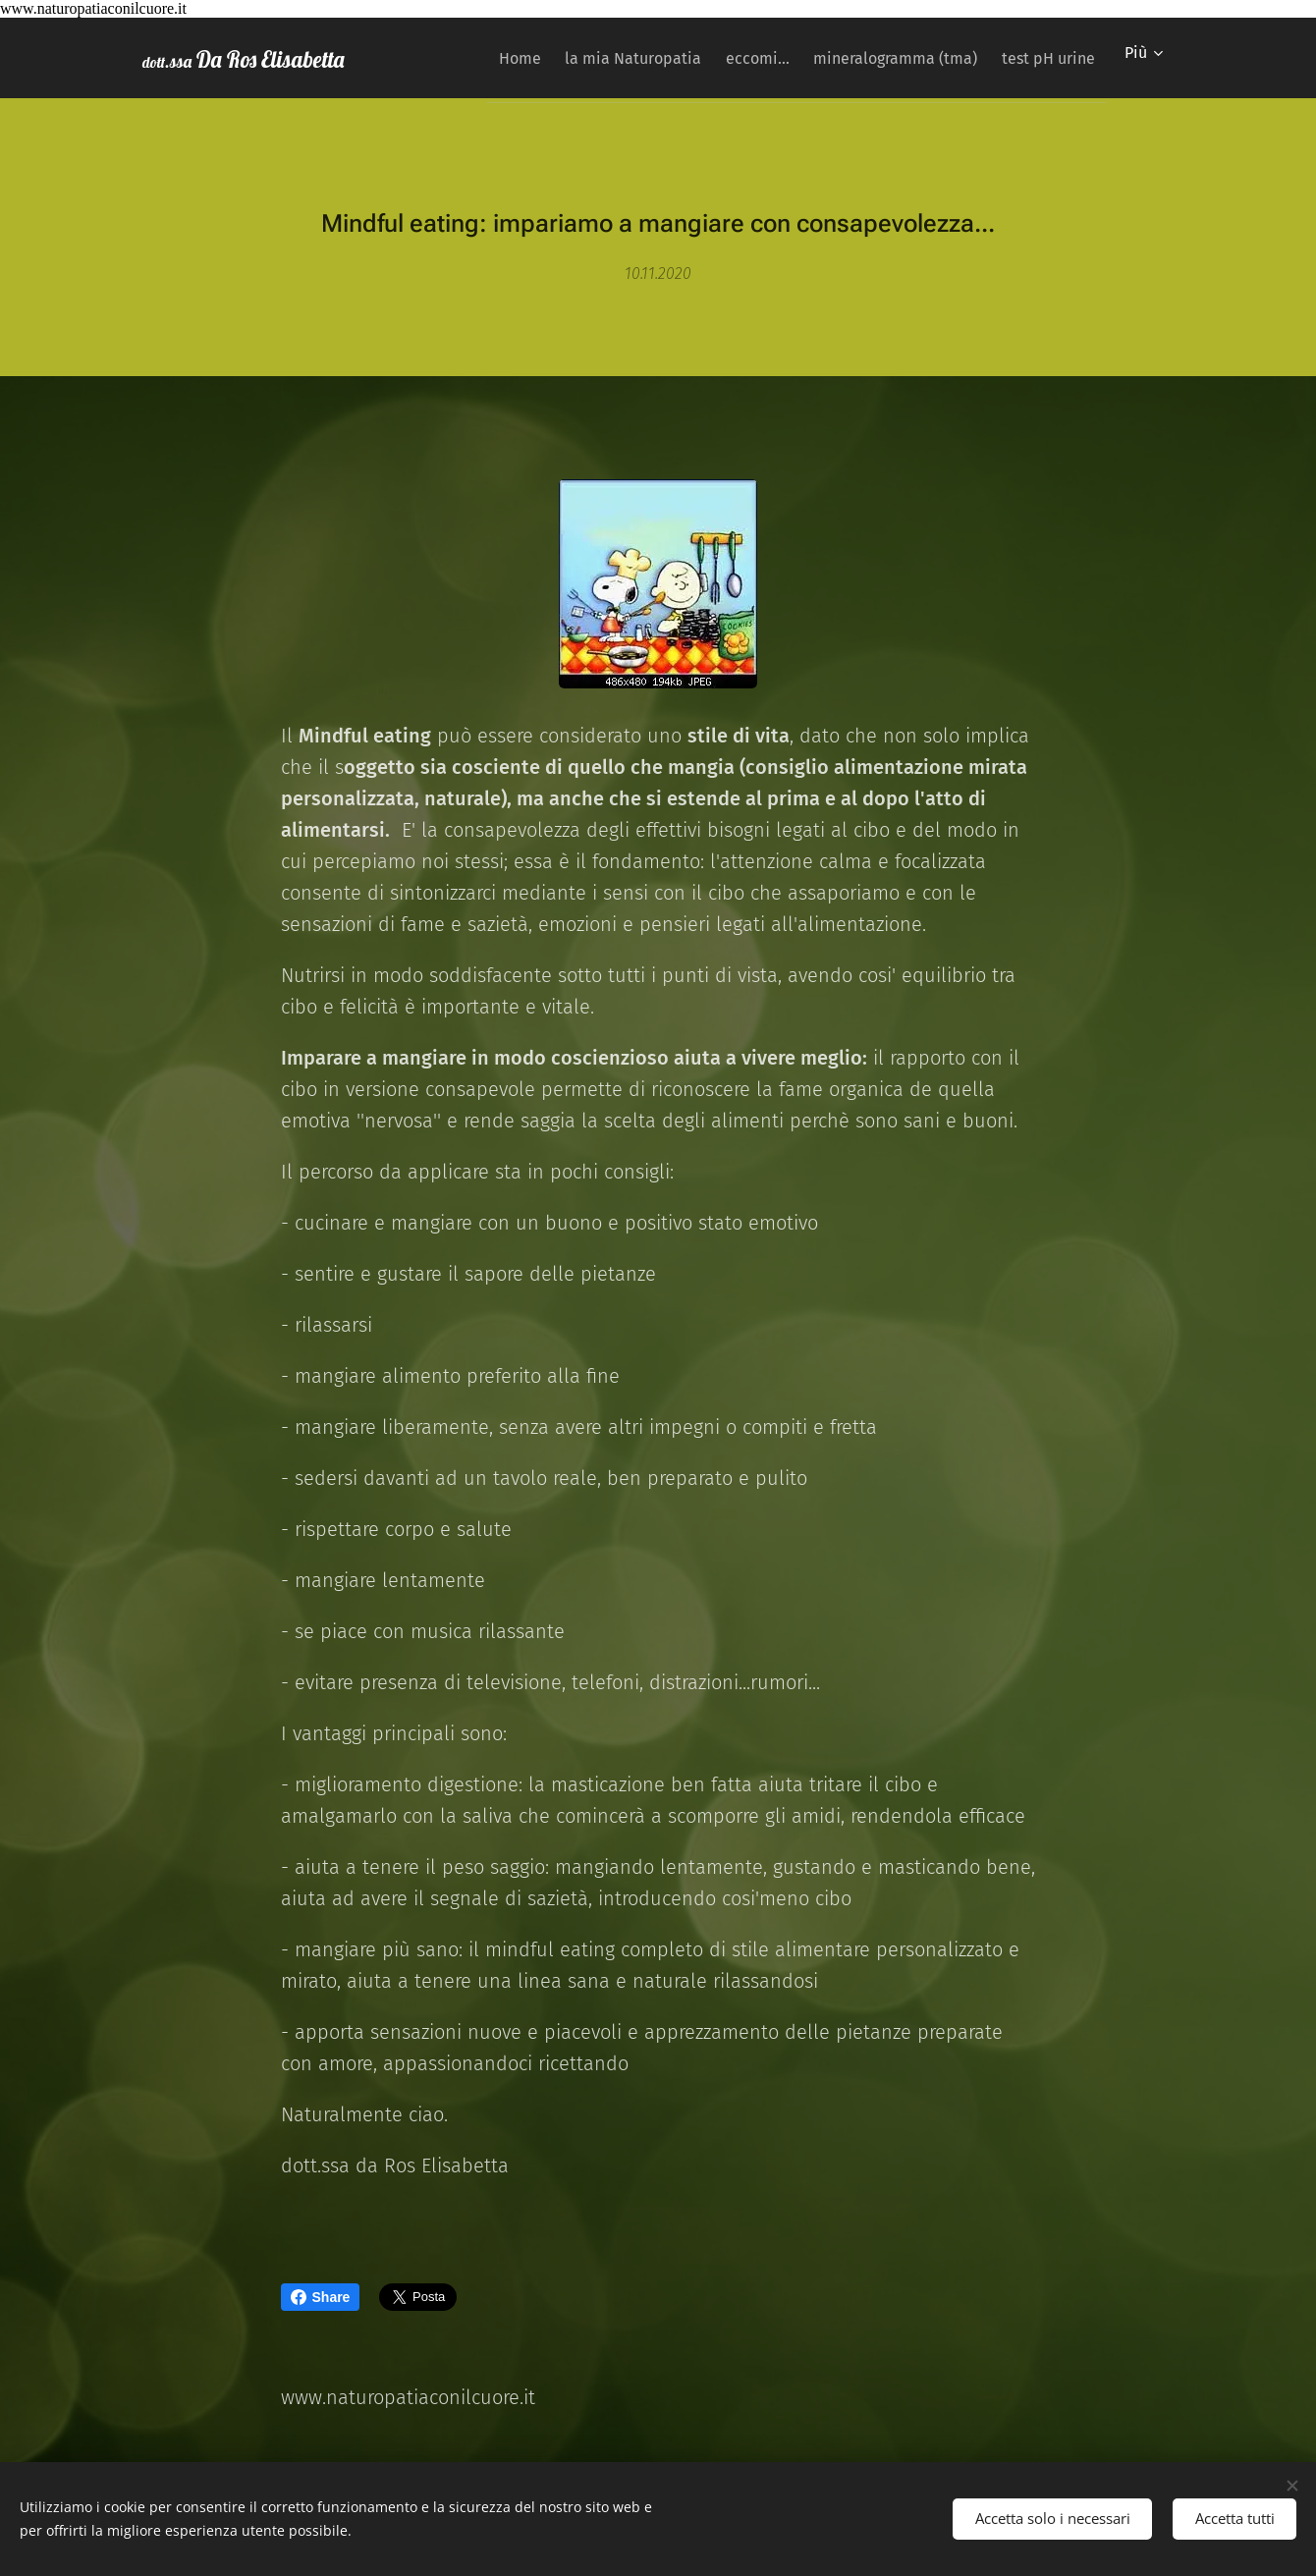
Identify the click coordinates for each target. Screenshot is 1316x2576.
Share (321, 2297)
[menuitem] (469, 58)
